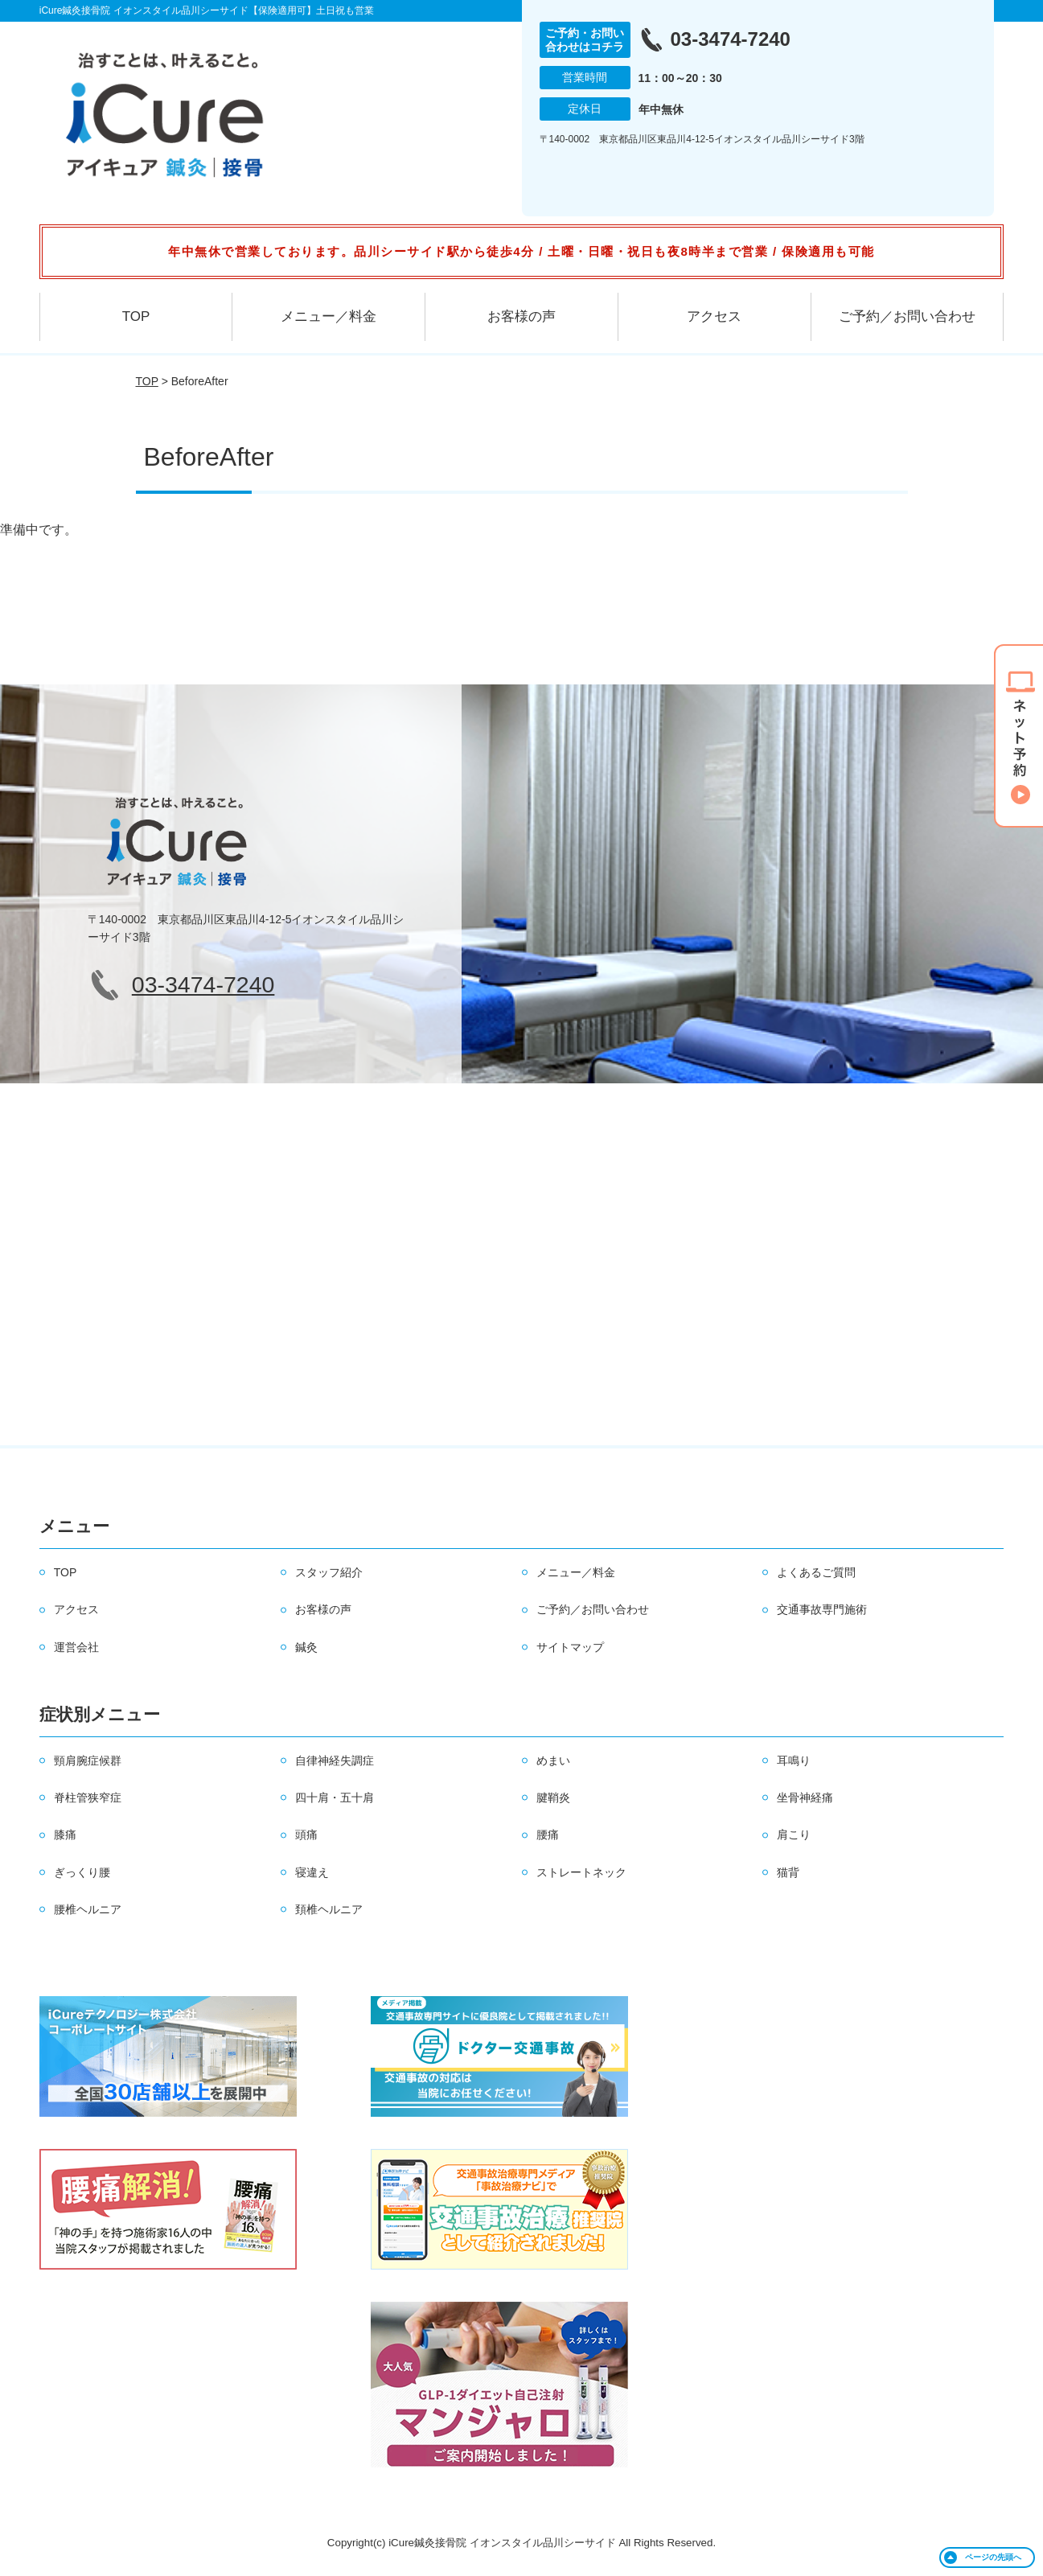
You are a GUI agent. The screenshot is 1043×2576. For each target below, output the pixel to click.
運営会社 (76, 1647)
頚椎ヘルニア (329, 1909)
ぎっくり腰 (82, 1872)
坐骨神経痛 (805, 1797)
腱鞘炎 (553, 1797)
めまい (553, 1760)
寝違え (312, 1872)
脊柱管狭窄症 (87, 1797)
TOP (136, 316)
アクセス (714, 316)
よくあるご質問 (816, 1572)
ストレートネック (581, 1872)
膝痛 (65, 1834)
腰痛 (547, 1834)
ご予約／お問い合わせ (907, 316)
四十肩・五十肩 (334, 1797)
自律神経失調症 (334, 1760)
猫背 (788, 1872)
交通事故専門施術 (822, 1609)
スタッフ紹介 (329, 1572)
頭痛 (306, 1834)
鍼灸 (306, 1647)
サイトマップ (570, 1647)
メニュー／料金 (328, 316)
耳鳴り (794, 1760)
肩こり (794, 1834)
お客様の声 (521, 316)
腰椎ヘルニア (87, 1909)
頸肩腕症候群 (87, 1760)
